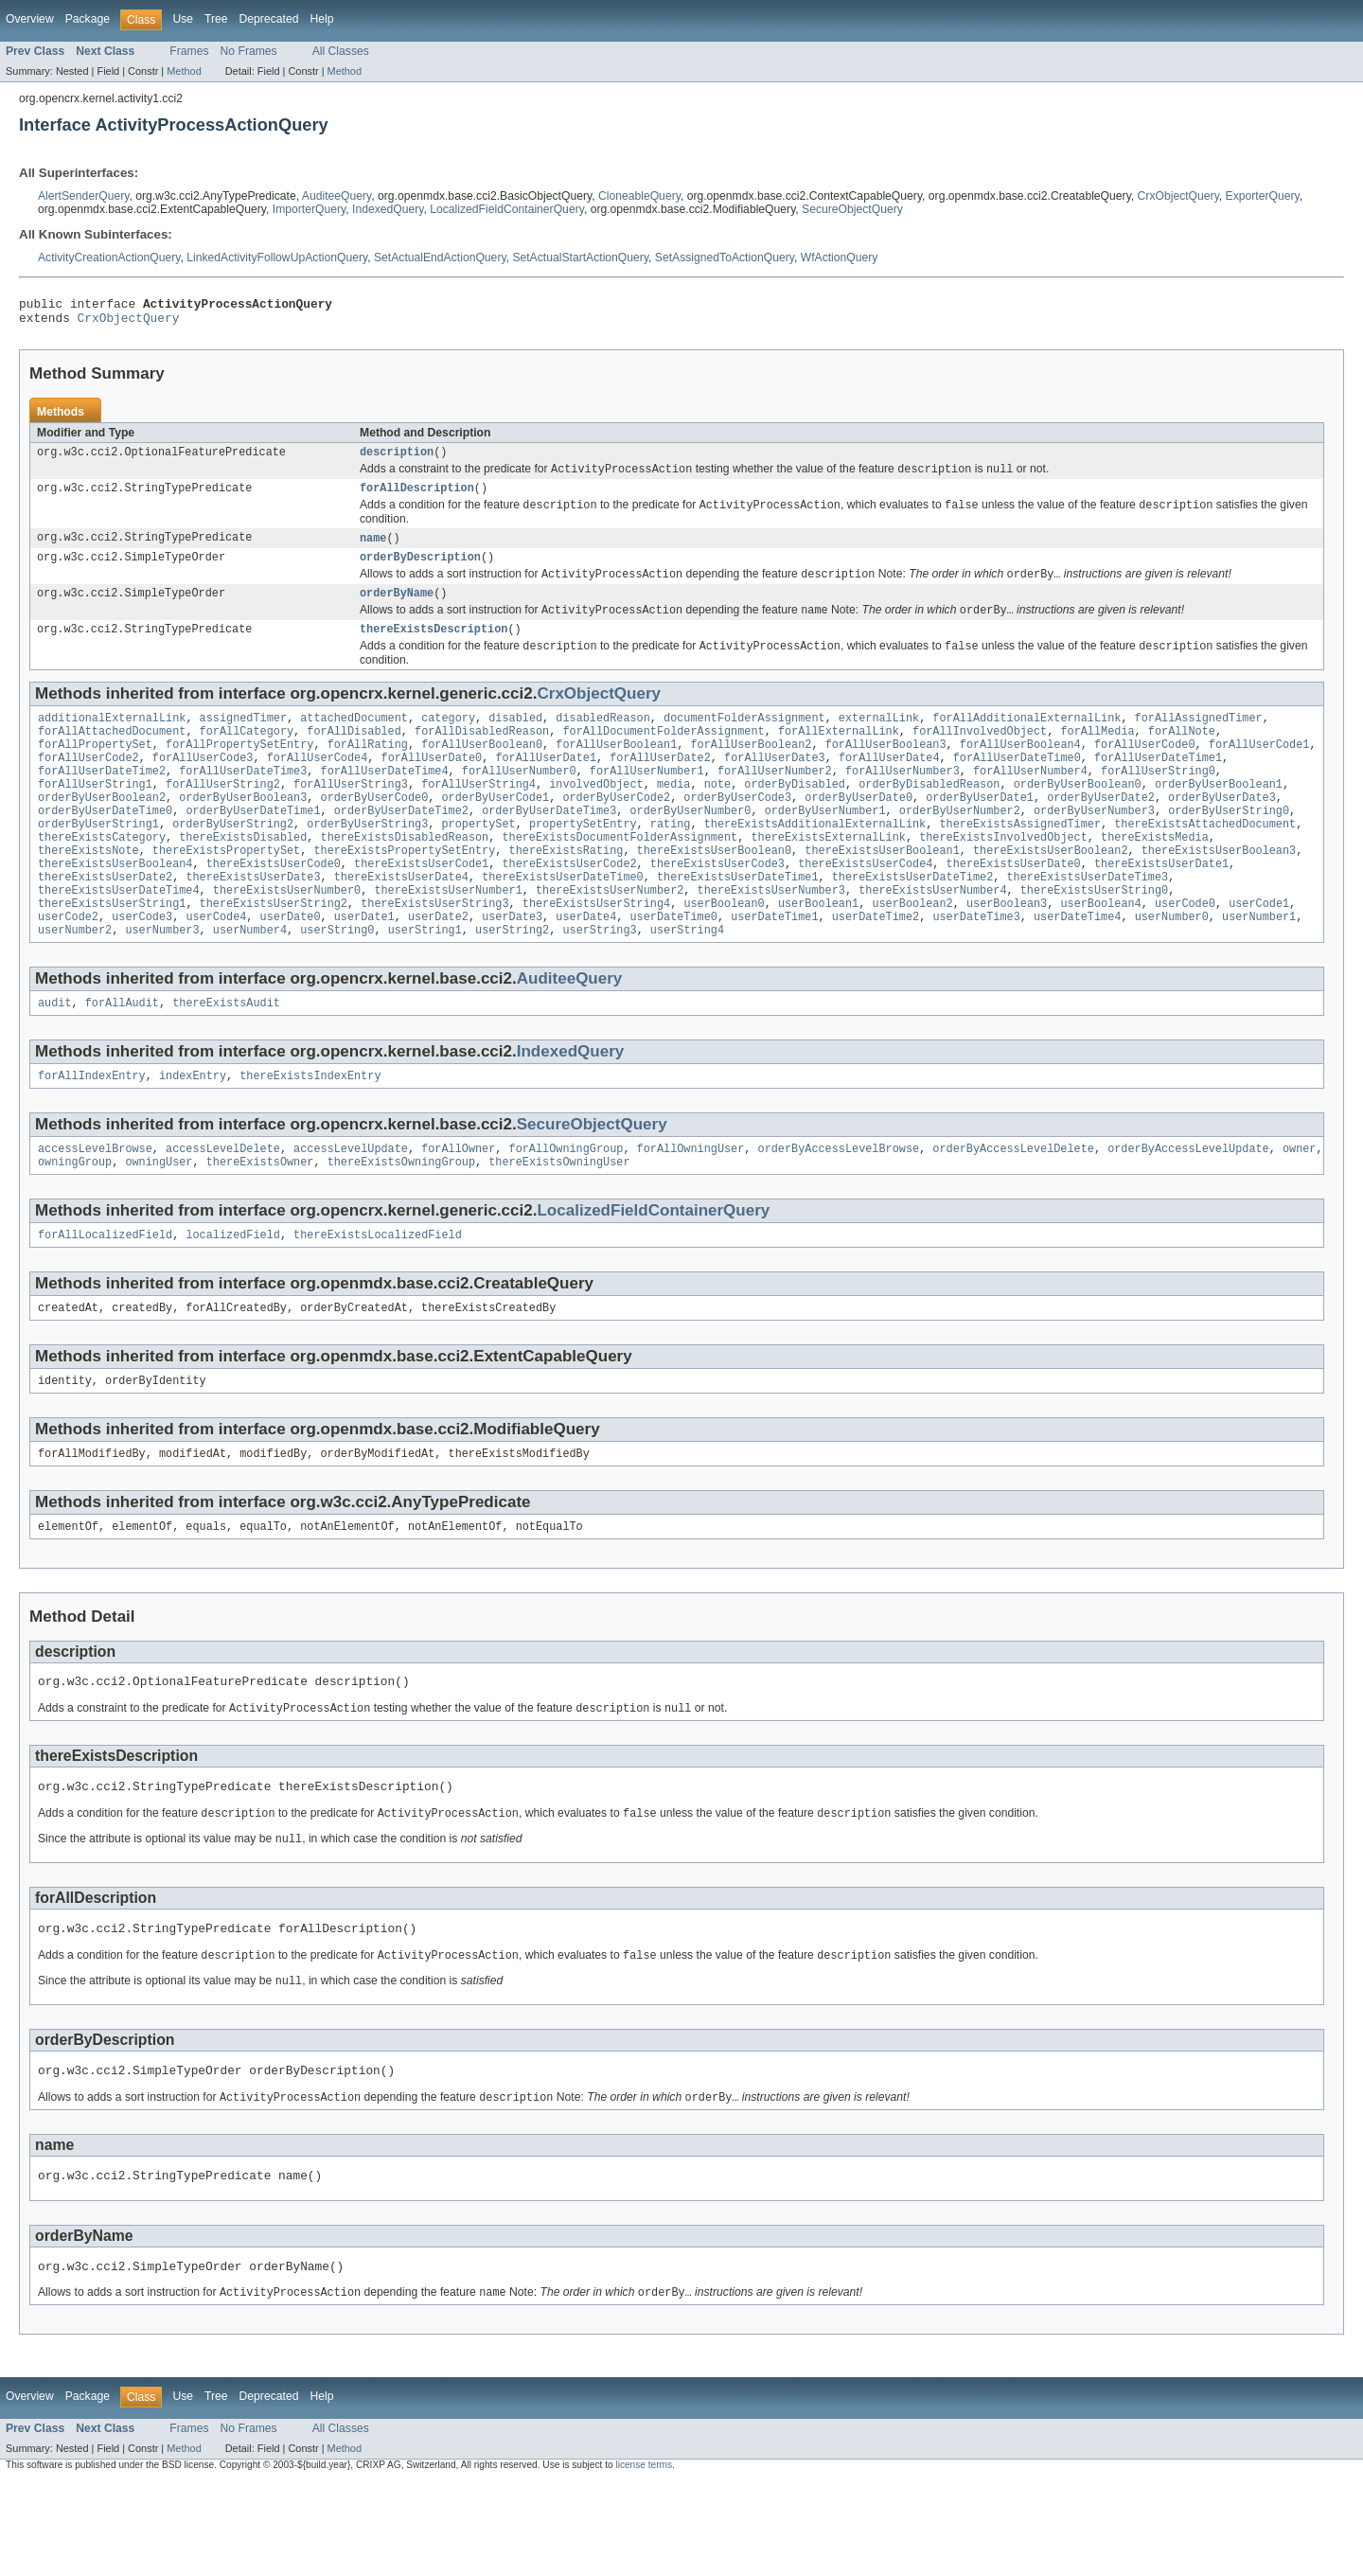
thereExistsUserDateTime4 (119, 937)
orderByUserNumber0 (690, 846)
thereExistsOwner (260, 1222)
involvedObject (596, 816)
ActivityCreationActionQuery (109, 257)
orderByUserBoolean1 (1219, 816)
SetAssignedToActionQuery (724, 257)
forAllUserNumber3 (902, 800)
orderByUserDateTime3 (549, 846)
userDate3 (512, 967)
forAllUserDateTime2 (102, 800)
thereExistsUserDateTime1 (738, 922)
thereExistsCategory (102, 876)
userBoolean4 (1100, 952)
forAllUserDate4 (889, 785)
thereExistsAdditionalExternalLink (815, 861)
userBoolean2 (912, 952)
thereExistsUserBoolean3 (1219, 891)
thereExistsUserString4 (596, 952)
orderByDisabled (794, 816)
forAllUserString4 (478, 816)
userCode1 (1259, 952)
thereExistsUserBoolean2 (1050, 891)
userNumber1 (1259, 967)
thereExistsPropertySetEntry (404, 891)
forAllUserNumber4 (1030, 800)
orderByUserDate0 (858, 831)
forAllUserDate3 (774, 785)
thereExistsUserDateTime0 (563, 922)
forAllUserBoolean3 (886, 770)
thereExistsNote (88, 891)
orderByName (397, 609)
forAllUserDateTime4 (385, 800)
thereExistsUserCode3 (717, 907)
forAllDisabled (354, 755)
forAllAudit (122, 1057)
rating (670, 861)
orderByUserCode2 (616, 831)
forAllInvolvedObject (979, 755)
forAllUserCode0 (1144, 770)
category (448, 740)
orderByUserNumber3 (1094, 846)
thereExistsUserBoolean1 (882, 891)
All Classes (340, 51)
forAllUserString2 (223, 816)
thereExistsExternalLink (828, 876)
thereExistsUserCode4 (865, 907)
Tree (216, 19)
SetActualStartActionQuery (580, 257)
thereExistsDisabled (243, 876)
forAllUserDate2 (660, 785)
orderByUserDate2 (1101, 831)
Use (182, 19)
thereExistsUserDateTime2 (913, 922)
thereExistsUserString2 (273, 952)
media (674, 816)
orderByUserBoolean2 (102, 831)
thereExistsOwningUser (558, 1222)
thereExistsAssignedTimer (1020, 861)
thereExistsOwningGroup (401, 1222)
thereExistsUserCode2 (569, 907)
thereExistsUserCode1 (421, 907)
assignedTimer (243, 740)
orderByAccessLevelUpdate (1188, 1207)
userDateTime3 (975, 967)
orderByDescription (420, 570)
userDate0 (290, 967)
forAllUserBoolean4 (1020, 770)
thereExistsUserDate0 (1013, 907)
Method (184, 71)
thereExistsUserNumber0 (287, 937)
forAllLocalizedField (105, 1297)
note (717, 816)
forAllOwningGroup (565, 1207)
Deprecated (269, 19)
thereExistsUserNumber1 (448, 937)
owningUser (158, 1222)
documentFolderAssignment (744, 740)
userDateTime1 (774, 967)
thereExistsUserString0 (1094, 937)
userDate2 (438, 967)
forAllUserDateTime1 (1158, 785)
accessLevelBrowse (95, 1207)
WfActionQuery (839, 257)
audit (55, 1057)
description (397, 459)
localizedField (233, 1297)
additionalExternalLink (112, 740)
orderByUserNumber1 (825, 846)
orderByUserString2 (232, 861)
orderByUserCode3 (737, 831)
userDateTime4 (1077, 967)
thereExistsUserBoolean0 (714, 891)
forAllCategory (247, 755)
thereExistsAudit (226, 1057)
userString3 (599, 982)
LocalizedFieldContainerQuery (507, 209)
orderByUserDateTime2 (401, 846)
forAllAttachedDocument (112, 755)
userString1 (425, 982)
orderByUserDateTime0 (105, 846)
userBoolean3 (1006, 952)
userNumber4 (250, 982)
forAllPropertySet (95, 770)
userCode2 (68, 967)
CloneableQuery (639, 196)
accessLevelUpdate (350, 1207)
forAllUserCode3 (203, 785)
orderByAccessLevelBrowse (838, 1207)
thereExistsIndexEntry (310, 1132)
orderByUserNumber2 (959, 846)
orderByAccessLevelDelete (1013, 1207)
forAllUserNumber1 (647, 800)
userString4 (687, 982)
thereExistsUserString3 (434, 952)
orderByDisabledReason (929, 816)
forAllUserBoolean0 (481, 770)
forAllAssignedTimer (1198, 740)
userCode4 (216, 967)
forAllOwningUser (691, 1207)
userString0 (337, 982)
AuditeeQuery (336, 196)
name (373, 550)
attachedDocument (354, 740)
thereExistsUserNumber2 (609, 937)
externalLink (879, 740)
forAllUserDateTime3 (243, 800)
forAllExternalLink (838, 755)
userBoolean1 (818, 952)
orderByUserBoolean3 (243, 831)
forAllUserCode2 (88, 785)
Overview (30, 19)
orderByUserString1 (98, 861)
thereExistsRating (565, 891)
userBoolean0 (723, 952)
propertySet (478, 861)
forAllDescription (417, 498)
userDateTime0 (673, 967)
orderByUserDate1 (980, 831)
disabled (515, 740)
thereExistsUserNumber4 (932, 937)
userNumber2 (75, 982)
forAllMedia (1097, 755)
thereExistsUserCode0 (273, 907)
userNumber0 (1172, 967)
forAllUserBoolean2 (750, 770)
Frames (188, 51)
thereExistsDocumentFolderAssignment (619, 876)
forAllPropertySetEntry (239, 770)
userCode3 (142, 967)
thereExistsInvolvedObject (1003, 876)
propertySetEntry (583, 861)
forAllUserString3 (350, 816)
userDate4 (586, 967)
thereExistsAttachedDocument (1205, 861)
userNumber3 (162, 982)
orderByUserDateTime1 (253, 846)
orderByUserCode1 (495, 831)
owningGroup (75, 1222)
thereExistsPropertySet (226, 891)
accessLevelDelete (223, 1207)
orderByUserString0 (1228, 846)
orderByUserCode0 (375, 831)
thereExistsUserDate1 (1161, 907)
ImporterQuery (309, 209)
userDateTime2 (875, 967)
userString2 (512, 982)
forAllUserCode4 (317, 785)
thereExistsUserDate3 (253, 922)
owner (1300, 1207)
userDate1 (364, 967)
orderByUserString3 (367, 861)
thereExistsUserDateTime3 (1087, 922)
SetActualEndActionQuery (440, 257)
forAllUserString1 (95, 816)
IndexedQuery (387, 209)
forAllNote (1181, 755)
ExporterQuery (1263, 196)
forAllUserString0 (1158, 800)
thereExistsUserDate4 (401, 922)
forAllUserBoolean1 (616, 770)
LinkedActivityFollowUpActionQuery (276, 257)
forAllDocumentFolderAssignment (663, 755)
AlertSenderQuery (83, 196)
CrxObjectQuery (1178, 196)
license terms (643, 2558)
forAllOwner (458, 1207)
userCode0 (1185, 952)
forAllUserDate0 (431, 785)
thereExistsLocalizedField (377, 1297)
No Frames (249, 51)
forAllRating (367, 770)
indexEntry (192, 1132)
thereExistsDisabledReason (405, 876)
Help (321, 19)
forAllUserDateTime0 (1017, 785)
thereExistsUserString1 (112, 952)
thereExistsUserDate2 (105, 922)
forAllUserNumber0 (519, 800)
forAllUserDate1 (545, 785)
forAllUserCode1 (1259, 770)
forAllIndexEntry (92, 1132)
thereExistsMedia (1155, 876)
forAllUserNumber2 (774, 800)
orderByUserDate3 (1222, 831)
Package (87, 19)
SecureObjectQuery (852, 209)
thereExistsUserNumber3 (770, 937)
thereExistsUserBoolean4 (115, 907)
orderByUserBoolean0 (1078, 816)
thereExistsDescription (433, 648)
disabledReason (603, 740)
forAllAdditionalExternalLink (1026, 740)
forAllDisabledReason (482, 755)
